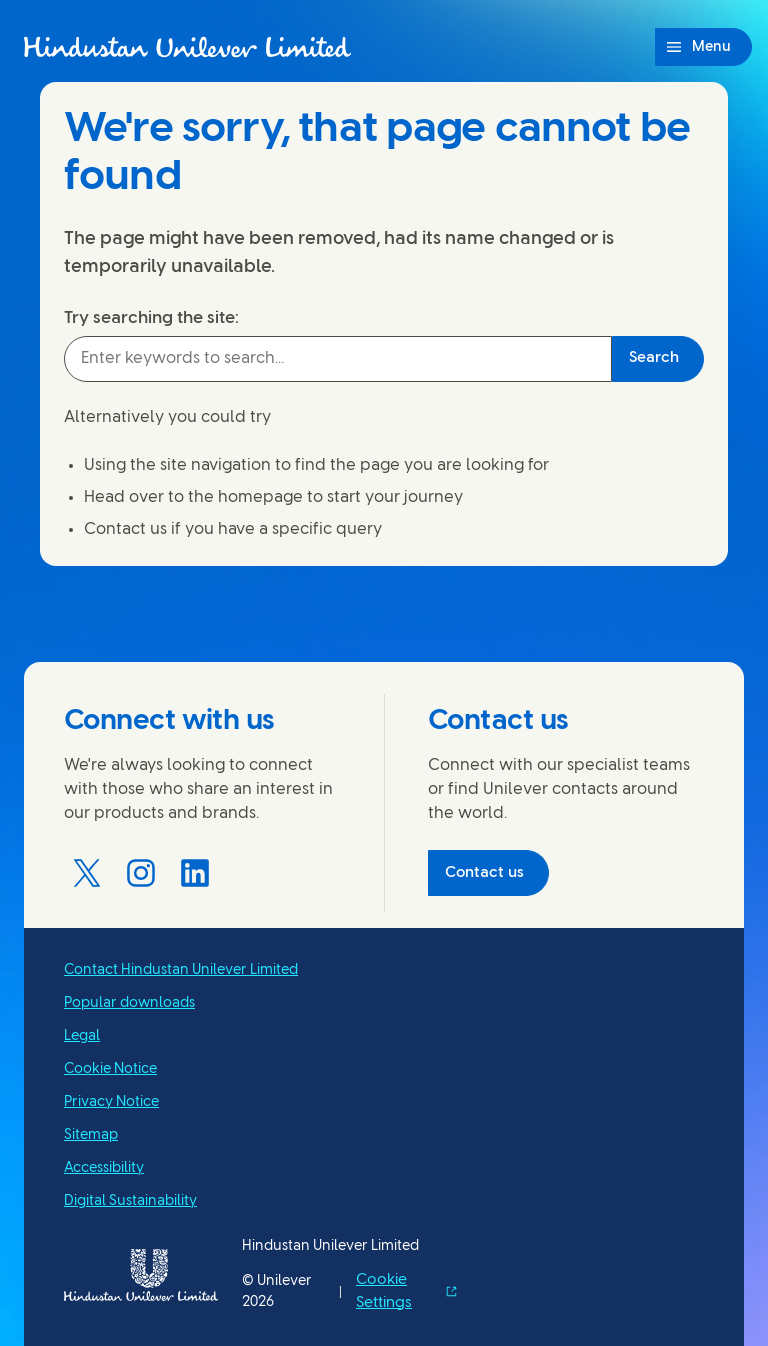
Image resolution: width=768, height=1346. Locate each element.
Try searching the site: (151, 318)
